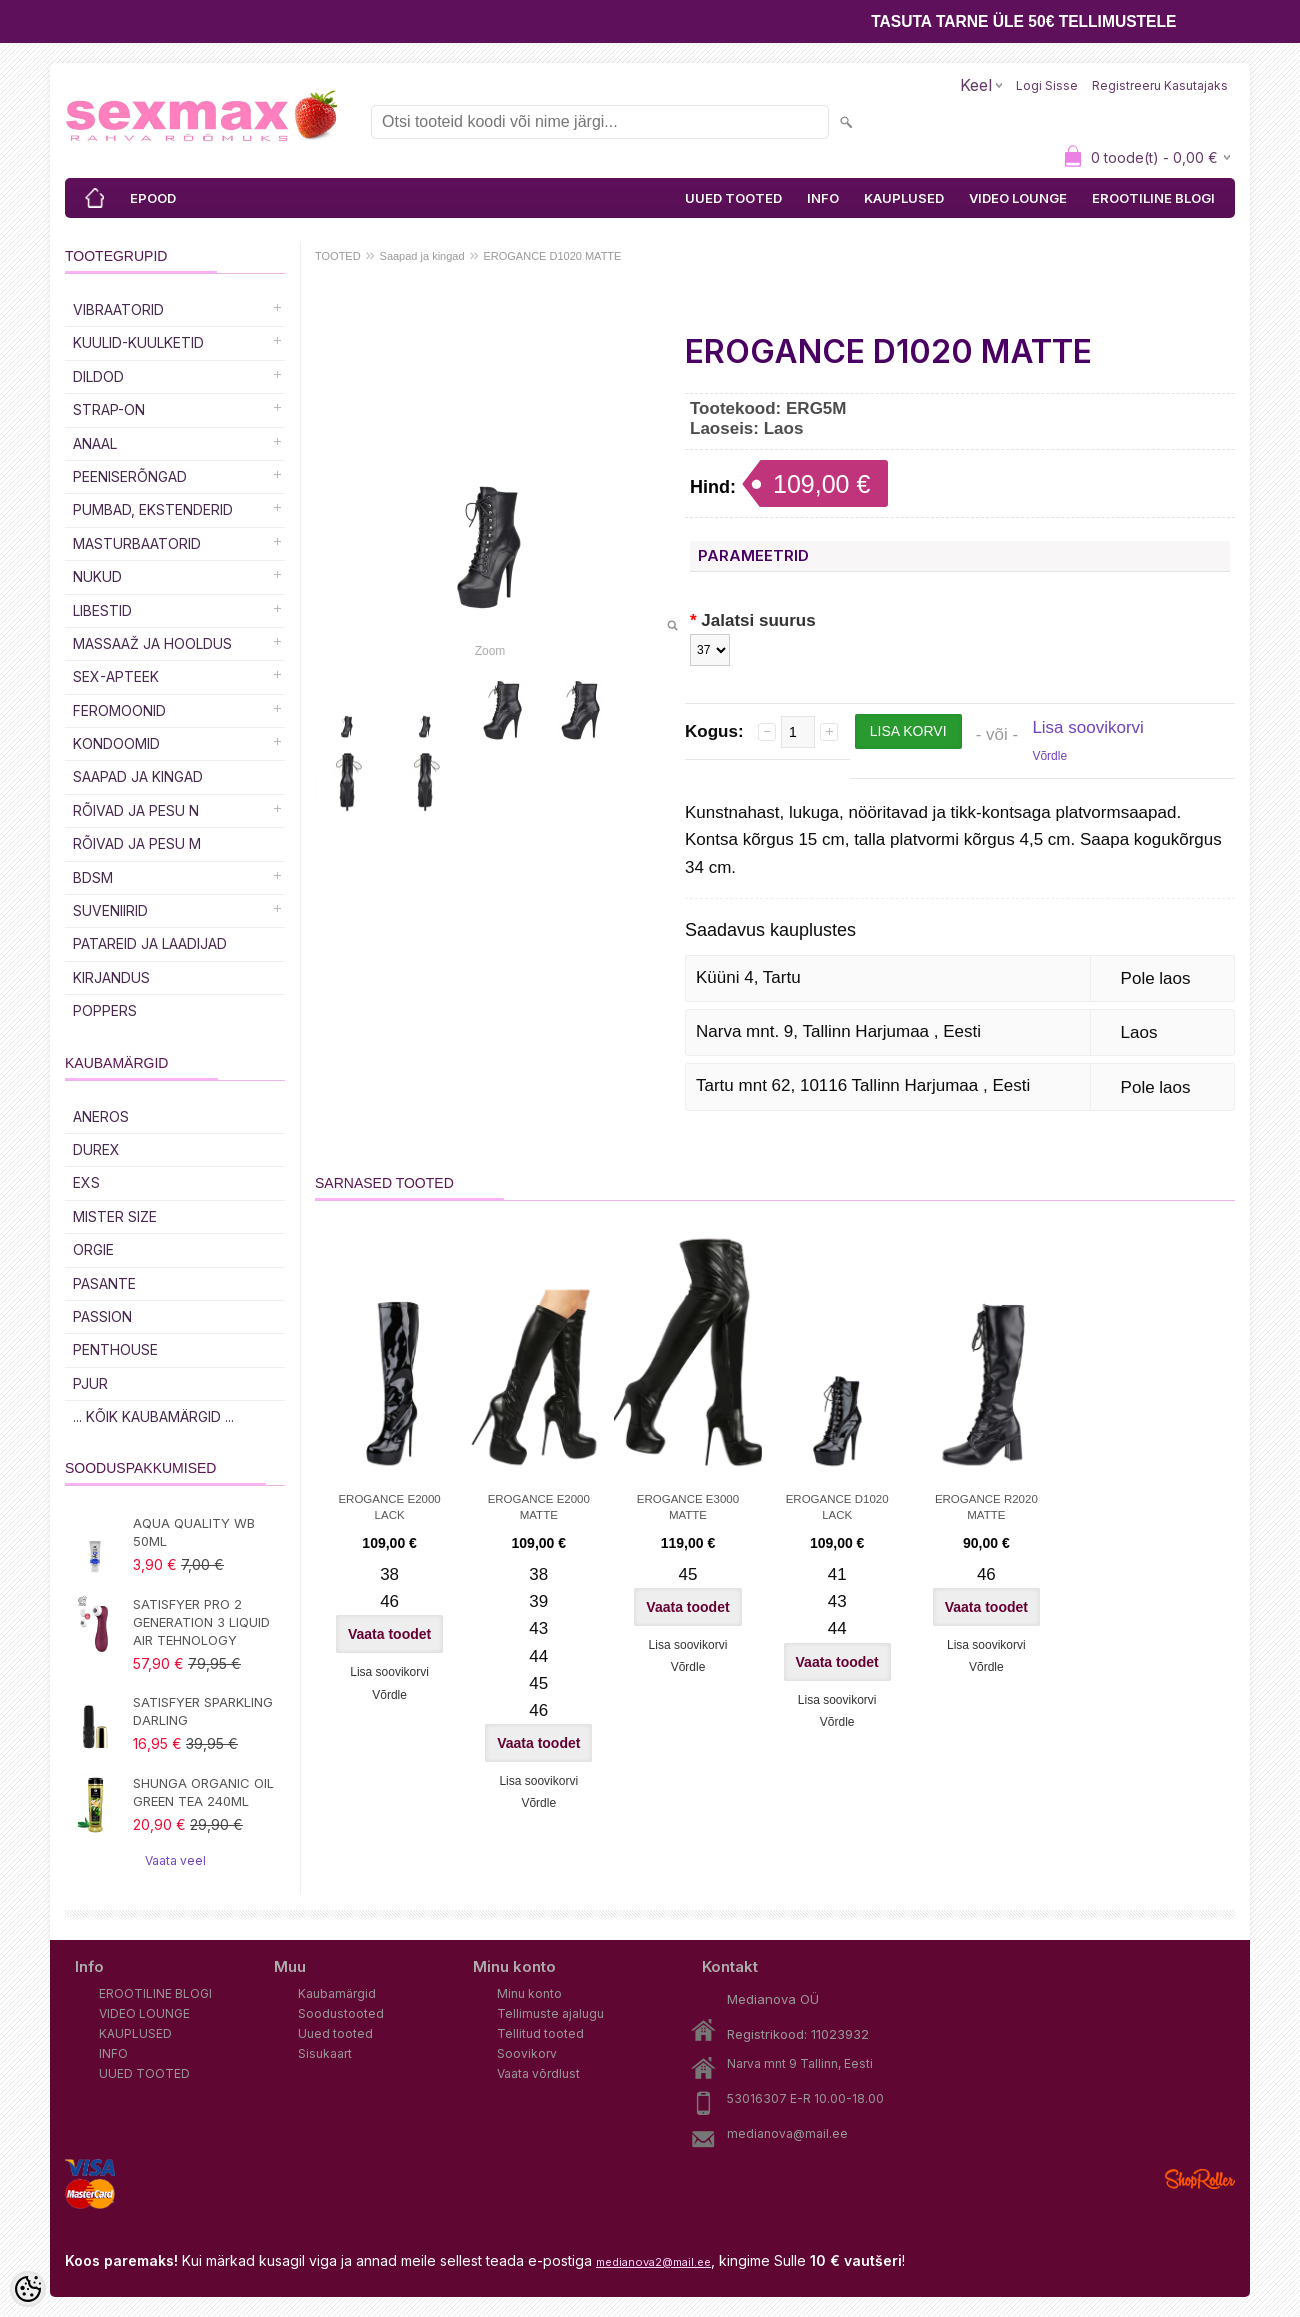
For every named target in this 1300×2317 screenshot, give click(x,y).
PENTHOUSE (115, 1349)
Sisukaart (325, 2053)
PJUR (90, 1383)
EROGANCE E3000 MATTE (688, 1507)
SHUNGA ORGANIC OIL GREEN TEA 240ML (203, 1792)
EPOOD (153, 198)
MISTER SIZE (115, 1216)
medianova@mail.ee (787, 2133)
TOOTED (338, 256)
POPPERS (105, 1010)
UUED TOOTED (733, 198)
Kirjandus (111, 977)
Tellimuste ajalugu (550, 2013)
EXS (86, 1182)
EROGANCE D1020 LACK (837, 1507)
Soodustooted (341, 2013)
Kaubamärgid (337, 1993)
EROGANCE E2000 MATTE (539, 1507)
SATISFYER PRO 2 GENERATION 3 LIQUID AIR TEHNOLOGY (201, 1622)
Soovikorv (527, 2053)
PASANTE (104, 1283)
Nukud (97, 576)
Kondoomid (116, 743)
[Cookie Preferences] (28, 2289)
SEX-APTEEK (116, 676)
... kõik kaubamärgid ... (153, 1416)
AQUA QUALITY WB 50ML (194, 1532)
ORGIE (93, 1249)
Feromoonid (119, 710)
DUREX (96, 1149)
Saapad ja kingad (138, 776)
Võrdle (1049, 756)
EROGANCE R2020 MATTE (986, 1507)
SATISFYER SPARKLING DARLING (203, 1711)
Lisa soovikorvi (1088, 727)
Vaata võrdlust (538, 2073)
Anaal (95, 443)
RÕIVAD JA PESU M (137, 843)
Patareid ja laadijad (150, 943)
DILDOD (98, 376)
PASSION (102, 1316)
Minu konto (529, 1993)
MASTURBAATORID (137, 543)
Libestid (102, 610)
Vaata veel (175, 1860)
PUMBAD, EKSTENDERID (153, 509)
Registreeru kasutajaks (1160, 85)
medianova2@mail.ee (653, 2262)
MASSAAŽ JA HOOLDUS (152, 643)
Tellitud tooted (540, 2033)
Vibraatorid (118, 309)
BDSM (93, 877)
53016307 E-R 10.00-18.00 (805, 2098)
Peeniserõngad (130, 476)
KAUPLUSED (904, 198)
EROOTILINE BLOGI (1153, 198)
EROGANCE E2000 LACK (389, 1507)
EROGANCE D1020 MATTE (552, 256)
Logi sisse (1047, 85)
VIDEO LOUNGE (1018, 198)
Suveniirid (110, 910)
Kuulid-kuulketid (138, 342)
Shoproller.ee (1200, 2179)
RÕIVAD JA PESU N (136, 810)
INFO (823, 198)
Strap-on (109, 409)
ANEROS (101, 1116)
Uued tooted (335, 2033)
